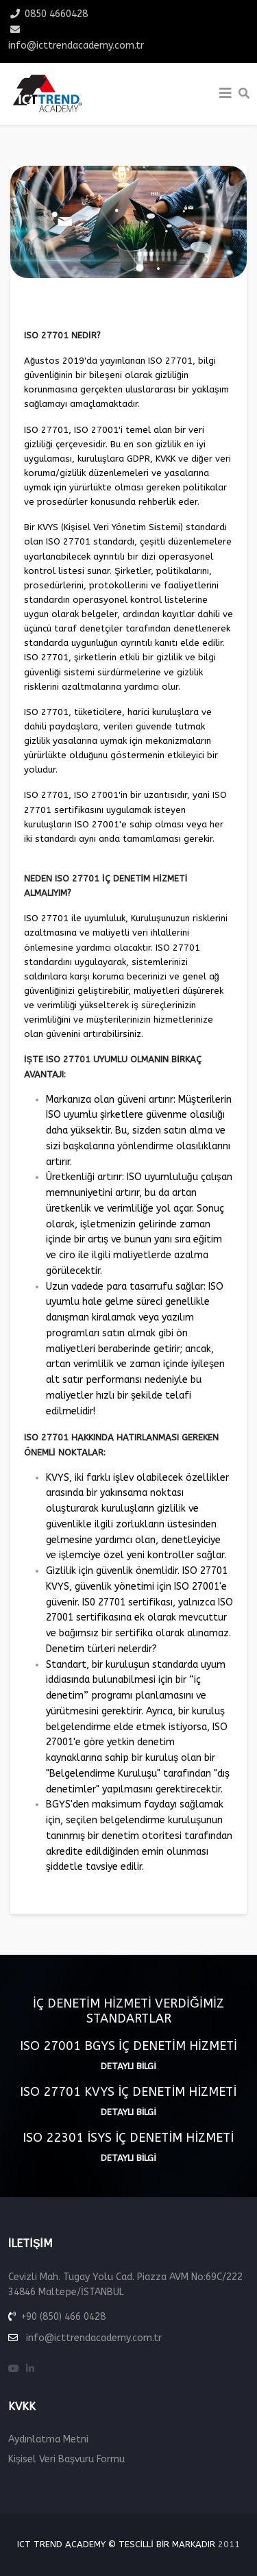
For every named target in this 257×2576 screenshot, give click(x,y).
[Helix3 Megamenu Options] (225, 94)
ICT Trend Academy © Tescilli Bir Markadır (116, 2544)
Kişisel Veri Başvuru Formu (66, 2459)
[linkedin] (30, 2369)
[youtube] (13, 2369)
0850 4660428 (56, 14)
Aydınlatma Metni (48, 2439)
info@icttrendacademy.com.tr (76, 45)
